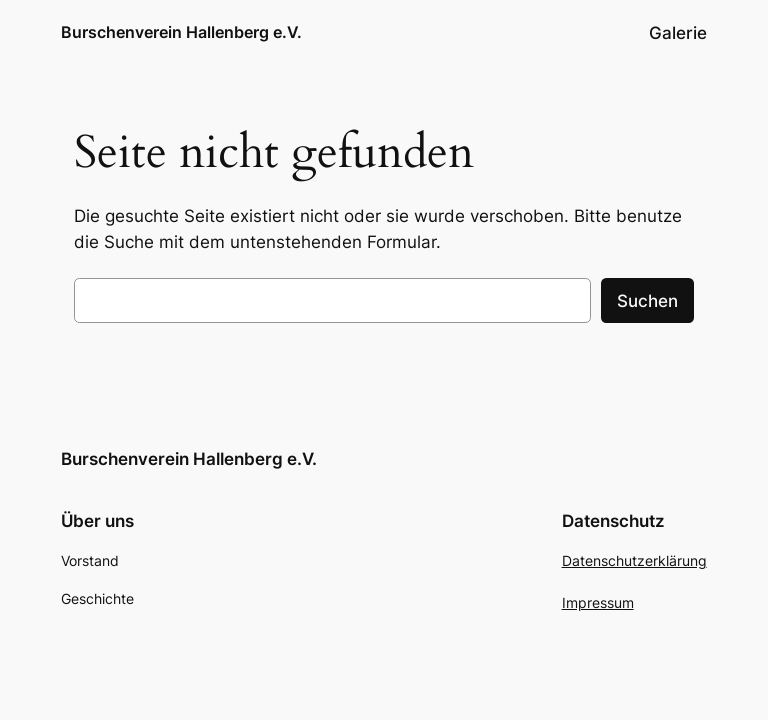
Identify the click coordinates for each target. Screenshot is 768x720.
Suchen (647, 301)
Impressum (598, 602)
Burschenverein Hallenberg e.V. (181, 32)
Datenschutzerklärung (634, 560)
